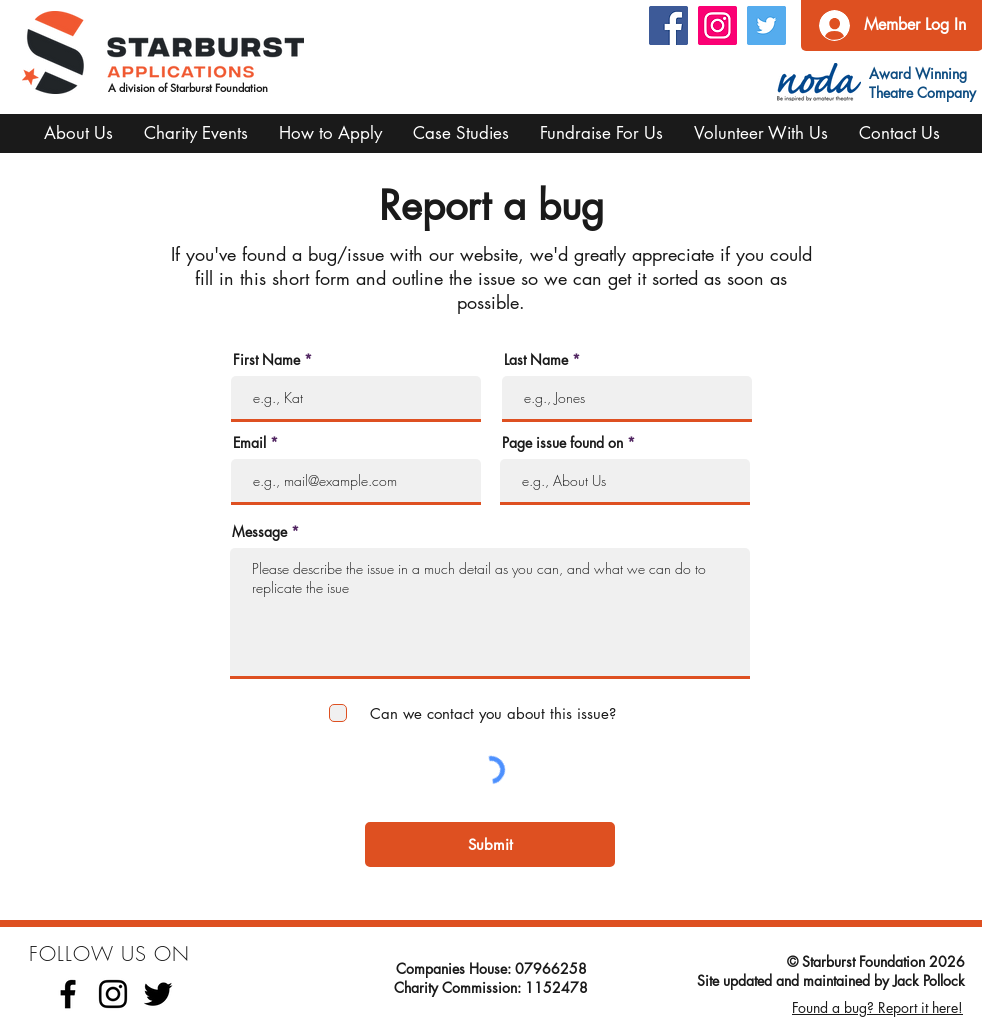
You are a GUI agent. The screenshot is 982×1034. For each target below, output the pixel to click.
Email (249, 443)
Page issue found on (562, 443)
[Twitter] (158, 994)
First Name (266, 360)
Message (259, 532)
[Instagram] (717, 25)
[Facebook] (68, 994)
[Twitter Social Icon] (766, 25)
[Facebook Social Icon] (668, 25)
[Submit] (490, 844)
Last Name (536, 360)
